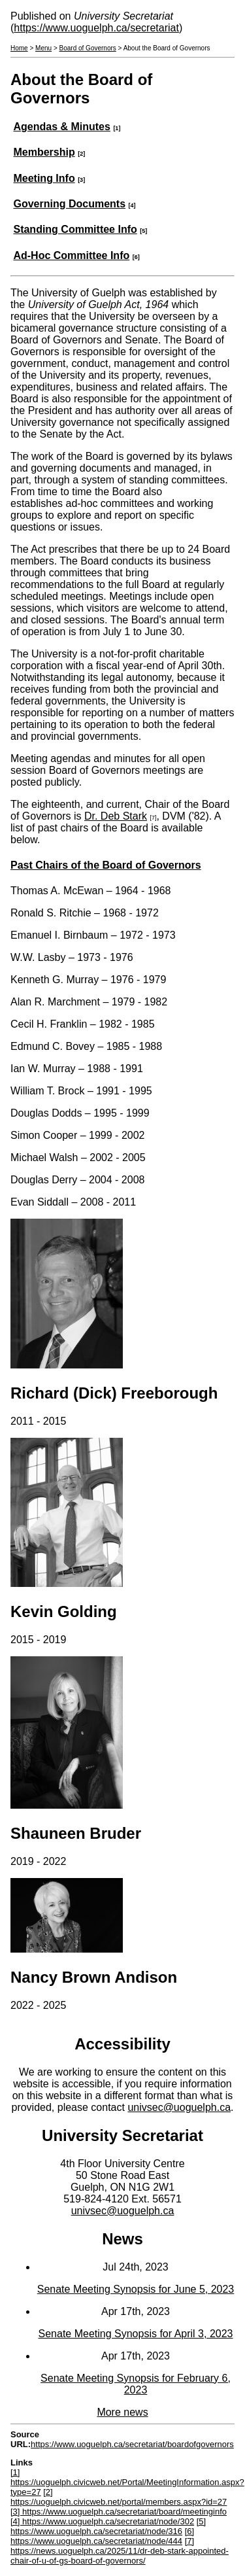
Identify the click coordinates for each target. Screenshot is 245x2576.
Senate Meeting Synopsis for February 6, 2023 (136, 2384)
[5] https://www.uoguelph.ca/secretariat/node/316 (108, 2526)
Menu (43, 48)
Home (19, 48)
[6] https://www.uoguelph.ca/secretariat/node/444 (102, 2536)
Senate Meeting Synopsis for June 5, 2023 (136, 2289)
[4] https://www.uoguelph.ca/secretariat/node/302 (102, 2521)
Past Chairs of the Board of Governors (105, 865)
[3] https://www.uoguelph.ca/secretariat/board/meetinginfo (118, 2511)
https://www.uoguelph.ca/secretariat (96, 27)
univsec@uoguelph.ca (179, 2107)
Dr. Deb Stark (115, 816)
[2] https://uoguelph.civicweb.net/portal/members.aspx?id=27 (118, 2497)
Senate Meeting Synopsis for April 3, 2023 (136, 2333)
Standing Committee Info (75, 229)
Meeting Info (43, 178)
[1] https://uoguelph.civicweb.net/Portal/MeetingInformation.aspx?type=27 (127, 2482)
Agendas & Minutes (61, 126)
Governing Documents (69, 203)
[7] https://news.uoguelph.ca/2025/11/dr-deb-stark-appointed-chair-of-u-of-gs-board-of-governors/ (119, 2551)
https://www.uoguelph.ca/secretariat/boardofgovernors (132, 2444)
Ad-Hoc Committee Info (71, 255)
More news (122, 2412)
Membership (43, 152)
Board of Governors (87, 48)
